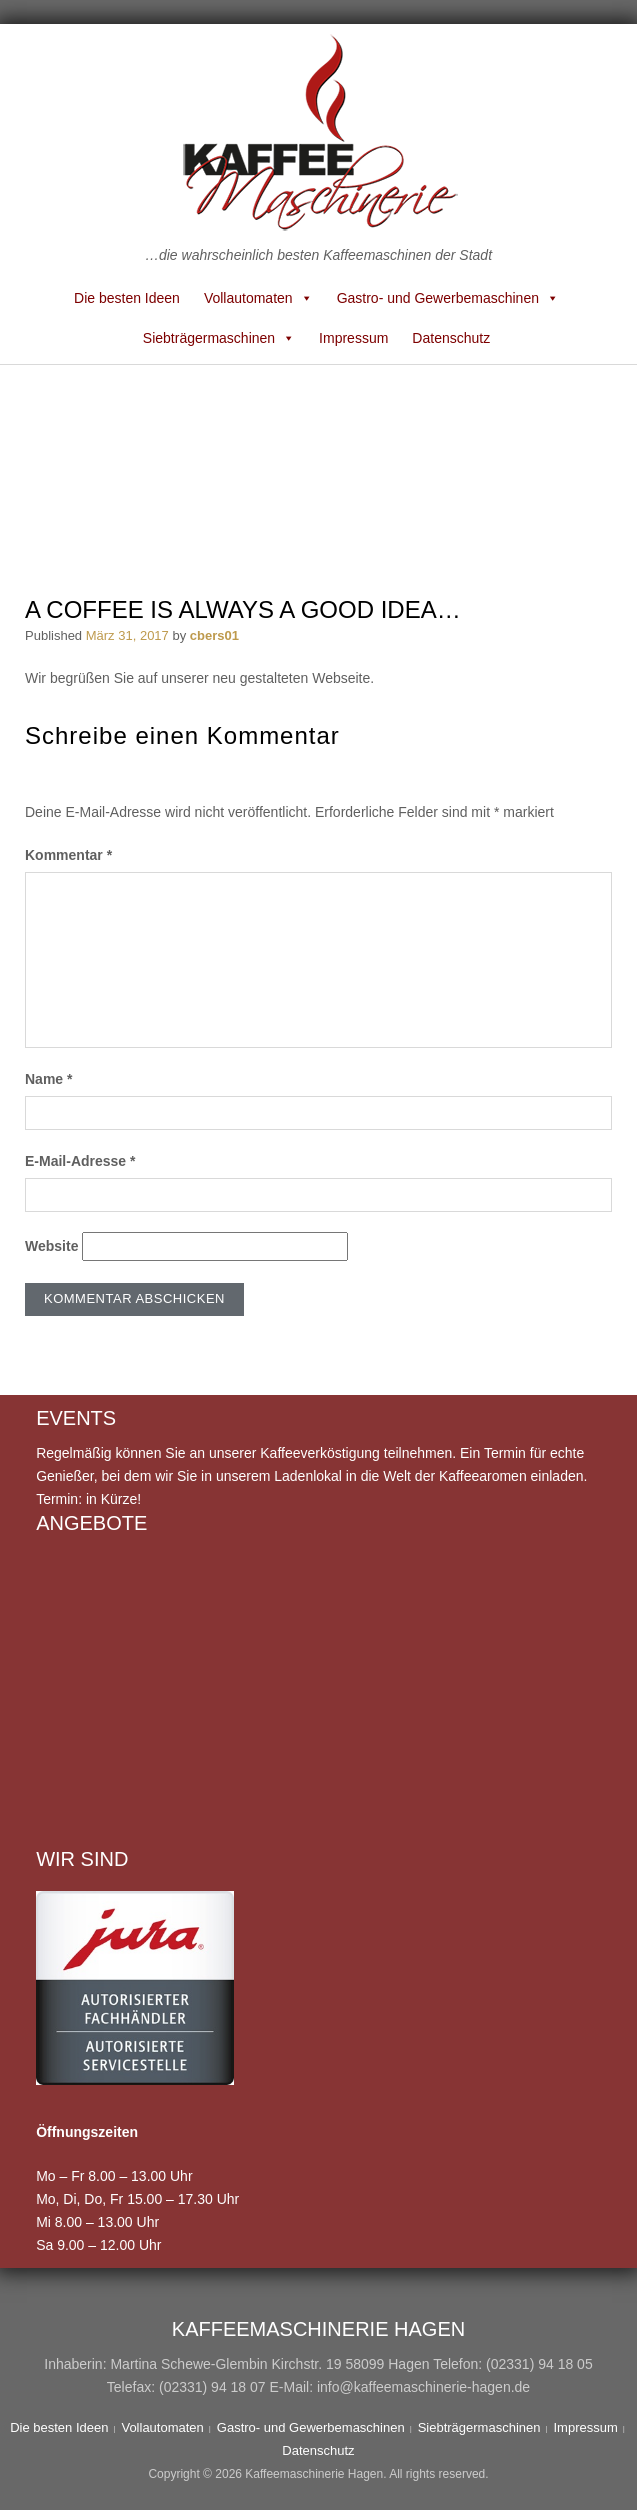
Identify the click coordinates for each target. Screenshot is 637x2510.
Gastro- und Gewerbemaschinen (448, 298)
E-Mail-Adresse (80, 1161)
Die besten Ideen (127, 298)
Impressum (353, 338)
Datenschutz (451, 338)
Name (48, 1079)
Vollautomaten (258, 298)
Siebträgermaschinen (219, 338)
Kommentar (68, 855)
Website (51, 1246)
